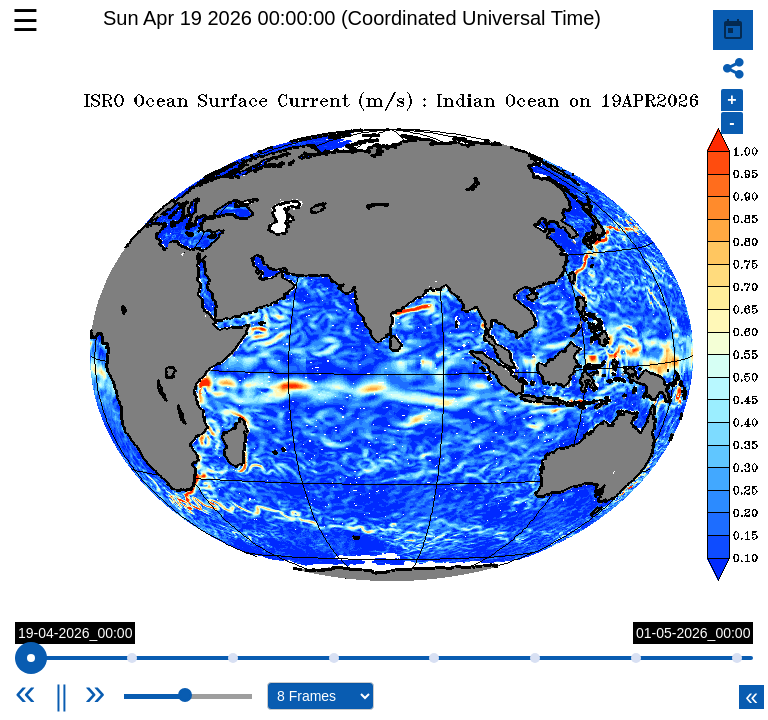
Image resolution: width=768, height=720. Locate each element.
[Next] (95, 692)
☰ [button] (25, 20)
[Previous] (50, 692)
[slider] (31, 658)
